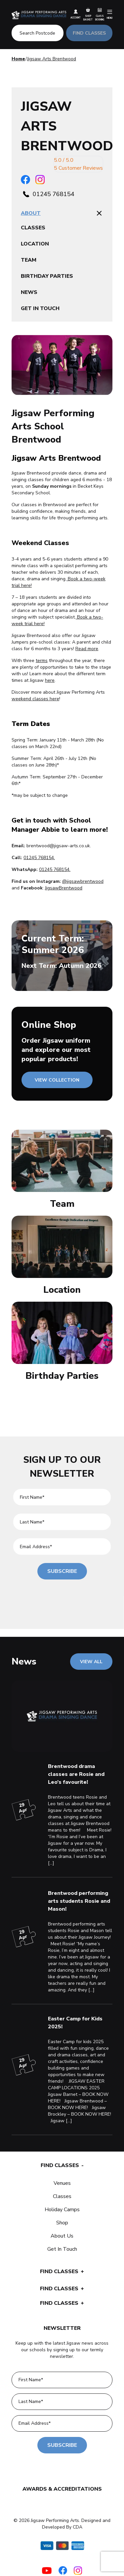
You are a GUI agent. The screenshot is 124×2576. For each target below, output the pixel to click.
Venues (62, 2183)
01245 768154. (54, 869)
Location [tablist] (35, 243)
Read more (86, 649)
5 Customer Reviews (78, 168)
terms (42, 660)
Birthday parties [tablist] (47, 276)
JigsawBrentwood (63, 888)
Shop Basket (88, 14)
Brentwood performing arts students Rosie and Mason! (79, 1901)
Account (75, 14)
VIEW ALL (91, 1662)
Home (18, 59)
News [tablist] (29, 292)
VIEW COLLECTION (57, 1080)
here (50, 680)
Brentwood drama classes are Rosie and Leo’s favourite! (76, 1774)
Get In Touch (62, 2249)
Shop (62, 2222)
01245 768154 (53, 194)
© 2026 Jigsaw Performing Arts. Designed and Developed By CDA (62, 2523)
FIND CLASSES (89, 33)
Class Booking (99, 14)
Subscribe (62, 1571)
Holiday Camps (62, 2209)
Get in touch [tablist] (40, 308)
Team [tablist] (28, 260)
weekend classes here (35, 699)
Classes (62, 2196)
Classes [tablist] (33, 227)
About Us (62, 2236)
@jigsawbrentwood (82, 881)
